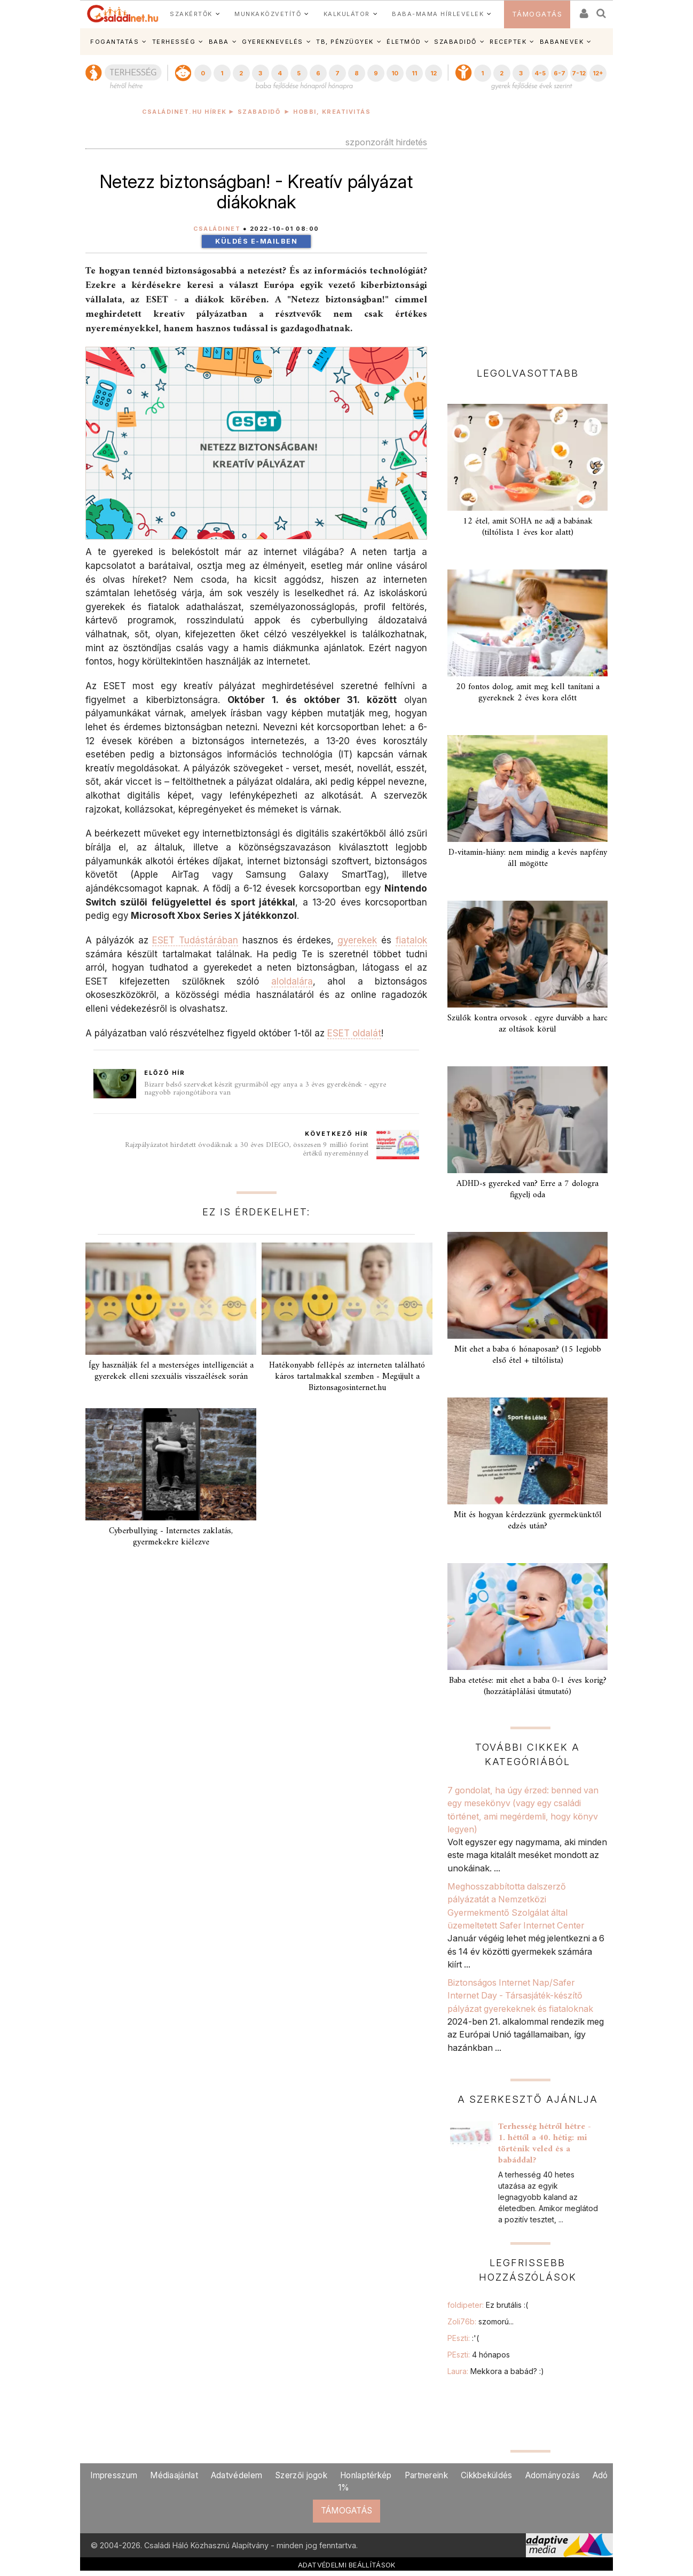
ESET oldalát (354, 1033)
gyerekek (357, 940)
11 (414, 73)
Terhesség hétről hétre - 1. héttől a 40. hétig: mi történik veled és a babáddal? (544, 2143)
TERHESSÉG (174, 41)
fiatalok (411, 940)
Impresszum (113, 2475)
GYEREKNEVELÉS (272, 41)
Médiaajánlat (174, 2475)
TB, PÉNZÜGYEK (345, 41)
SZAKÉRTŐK (191, 14)
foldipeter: (487, 2304)
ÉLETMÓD (404, 41)
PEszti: (463, 2338)
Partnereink (426, 2475)
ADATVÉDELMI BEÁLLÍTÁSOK (347, 2565)
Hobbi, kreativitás (332, 111)
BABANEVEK (562, 41)
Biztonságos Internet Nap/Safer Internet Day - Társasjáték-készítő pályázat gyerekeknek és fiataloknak (520, 1995)
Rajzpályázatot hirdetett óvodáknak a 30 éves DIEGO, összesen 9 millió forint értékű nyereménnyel (246, 1149)
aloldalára (292, 981)
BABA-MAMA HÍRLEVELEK (438, 14)
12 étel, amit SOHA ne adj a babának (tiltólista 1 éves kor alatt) (528, 527)
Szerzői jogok (301, 2475)
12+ (598, 73)
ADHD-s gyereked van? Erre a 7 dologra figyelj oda (527, 1189)
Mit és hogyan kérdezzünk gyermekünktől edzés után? (528, 1521)
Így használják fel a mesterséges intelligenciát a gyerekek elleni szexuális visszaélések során (171, 1371)
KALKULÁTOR (347, 14)
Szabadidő (259, 111)
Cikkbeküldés (487, 2475)
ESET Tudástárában (195, 940)
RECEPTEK (508, 41)
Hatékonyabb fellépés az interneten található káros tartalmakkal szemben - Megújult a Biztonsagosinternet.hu (347, 1376)
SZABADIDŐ (455, 41)
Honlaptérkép (366, 2475)
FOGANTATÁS (114, 41)
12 (433, 73)
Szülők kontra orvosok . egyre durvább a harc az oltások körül (527, 1024)
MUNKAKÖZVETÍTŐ (267, 14)
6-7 (559, 73)
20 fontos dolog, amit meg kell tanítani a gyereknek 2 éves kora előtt (528, 693)
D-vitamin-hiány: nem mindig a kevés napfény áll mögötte (527, 858)
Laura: (495, 2371)
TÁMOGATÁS (537, 14)
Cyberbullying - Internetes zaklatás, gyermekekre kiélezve (171, 1537)
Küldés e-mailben (256, 241)
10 (394, 73)
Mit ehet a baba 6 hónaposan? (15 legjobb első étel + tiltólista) (527, 1355)
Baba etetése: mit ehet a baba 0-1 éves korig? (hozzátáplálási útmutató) (528, 1686)
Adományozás (552, 2475)
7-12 (579, 73)
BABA (219, 41)
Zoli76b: (480, 2321)
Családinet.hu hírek (184, 111)
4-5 (540, 73)
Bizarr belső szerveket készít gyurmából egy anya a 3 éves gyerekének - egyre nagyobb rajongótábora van (265, 1089)
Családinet (216, 228)
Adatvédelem (236, 2475)
